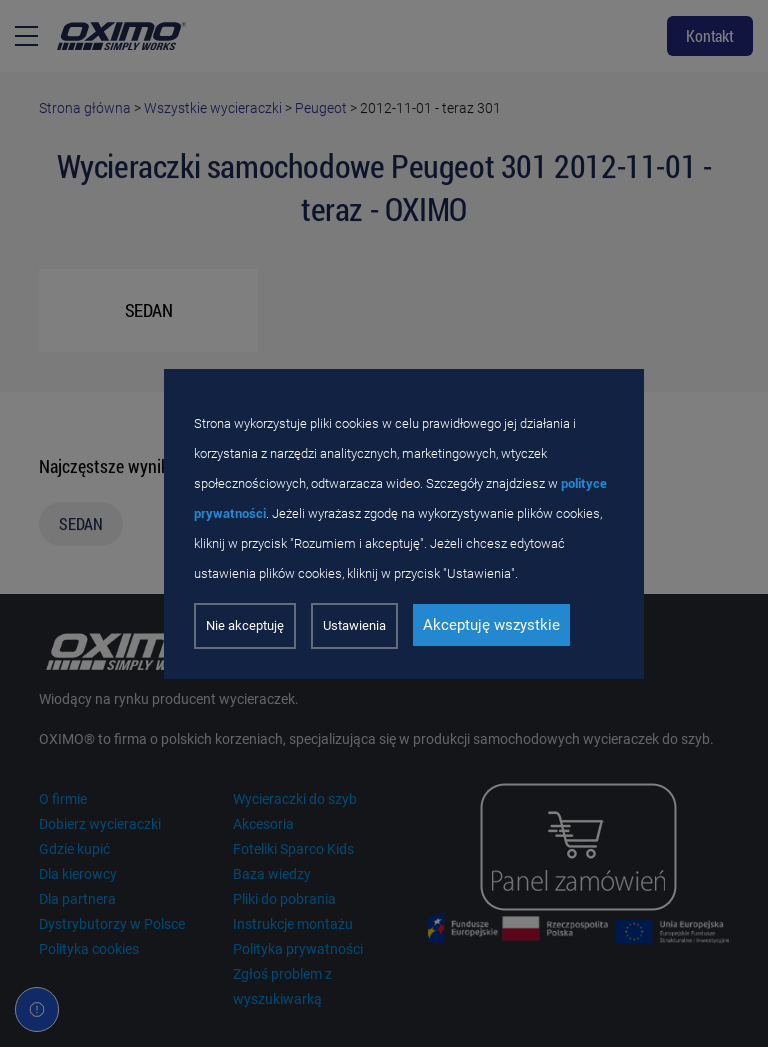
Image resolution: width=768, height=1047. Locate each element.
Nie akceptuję (245, 625)
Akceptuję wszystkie (491, 625)
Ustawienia (354, 625)
